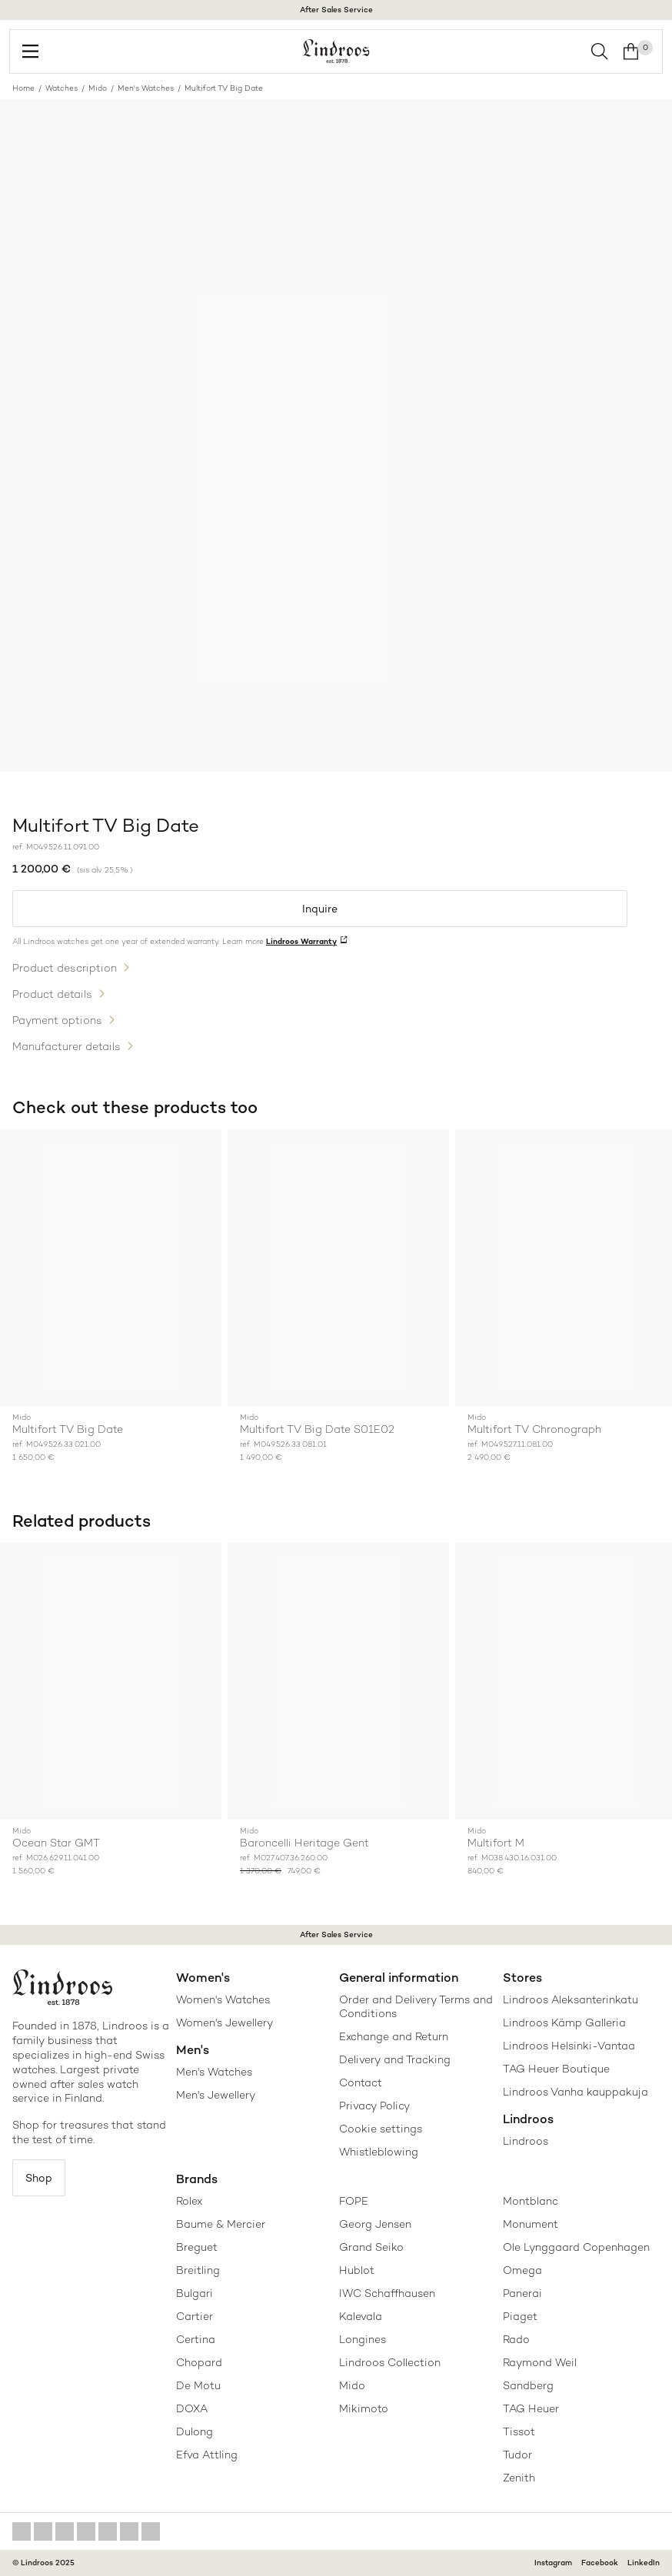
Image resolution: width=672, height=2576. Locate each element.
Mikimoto (363, 2408)
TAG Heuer (531, 2408)
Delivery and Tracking (395, 2059)
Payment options (57, 1020)
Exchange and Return (393, 2036)
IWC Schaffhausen (387, 2293)
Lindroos (525, 2141)
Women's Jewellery (224, 2022)
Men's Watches (146, 88)
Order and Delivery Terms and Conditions (416, 2006)
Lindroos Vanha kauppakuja (575, 2092)
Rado (516, 2339)
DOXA (192, 2408)
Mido (97, 88)
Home (23, 88)
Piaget (520, 2316)
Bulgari (194, 2293)
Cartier (194, 2316)
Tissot (519, 2431)
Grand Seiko (371, 2247)
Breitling (198, 2270)
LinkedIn (643, 2563)
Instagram (553, 2563)
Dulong (194, 2431)
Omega (522, 2270)
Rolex (189, 2201)
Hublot (356, 2270)
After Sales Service (336, 10)
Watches (61, 88)
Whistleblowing (378, 2152)
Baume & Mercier (220, 2224)
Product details (52, 994)
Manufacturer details (66, 1046)
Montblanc (530, 2201)
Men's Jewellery (215, 2095)
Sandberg (528, 2385)
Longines (362, 2339)
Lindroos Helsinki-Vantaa (569, 2045)
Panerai (522, 2293)
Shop (38, 2178)
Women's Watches (223, 1999)
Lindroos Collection (390, 2362)
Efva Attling (207, 2454)
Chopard (199, 2362)
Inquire (320, 909)
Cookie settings (380, 2129)
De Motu (198, 2385)
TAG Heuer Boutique (556, 2069)
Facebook (599, 2563)
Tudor (517, 2454)
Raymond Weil (540, 2362)
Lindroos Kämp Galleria (564, 2022)
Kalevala (360, 2316)
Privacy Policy (374, 2105)
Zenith (519, 2478)
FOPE (353, 2201)
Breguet (197, 2247)
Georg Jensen (375, 2224)
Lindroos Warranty (301, 941)
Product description (64, 968)
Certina (195, 2339)
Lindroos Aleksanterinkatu (570, 1999)
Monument (530, 2224)
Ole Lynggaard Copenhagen (576, 2247)
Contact (360, 2082)
